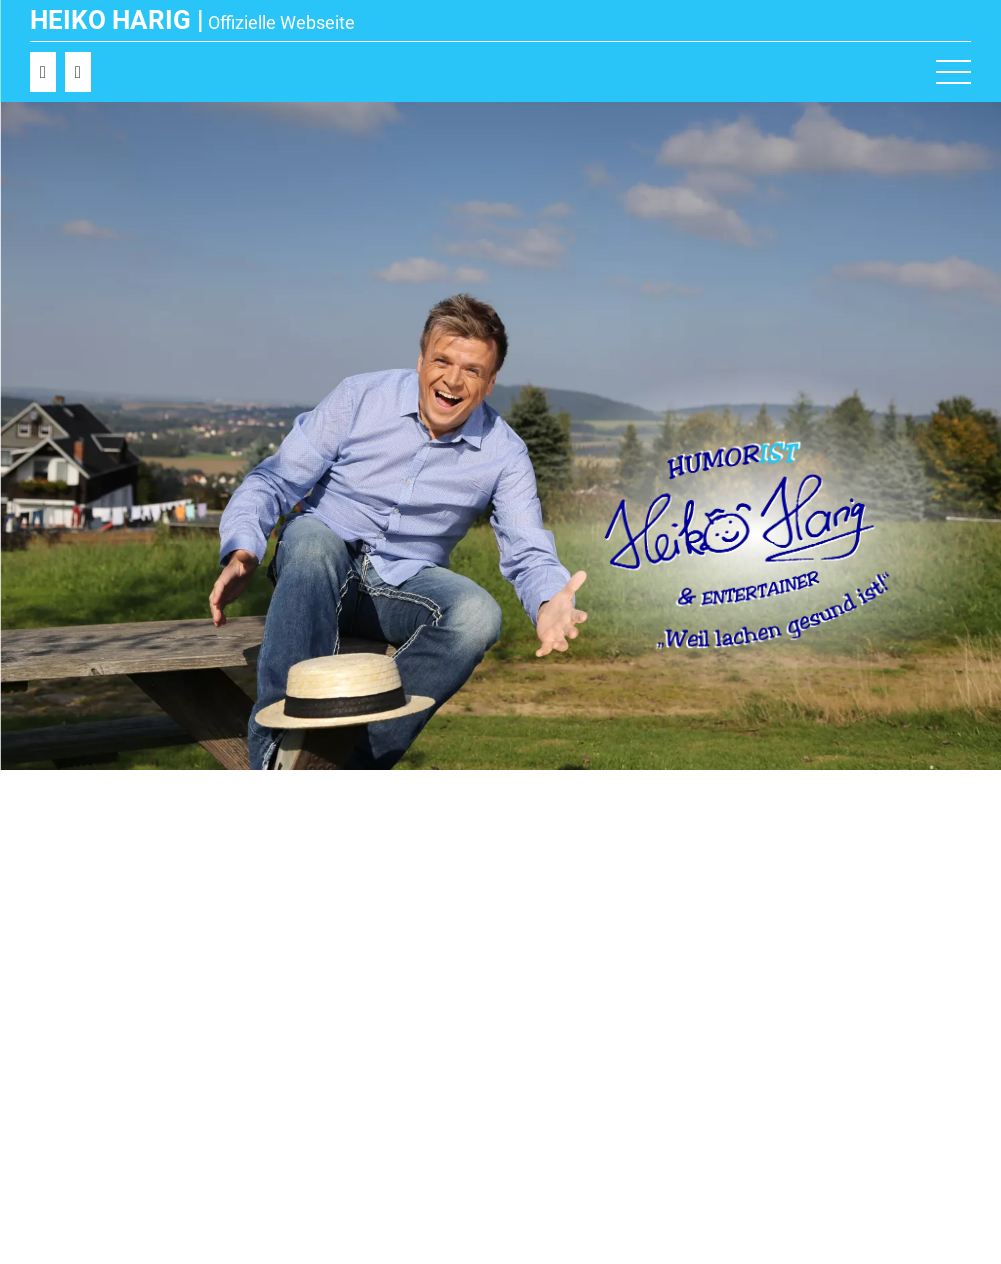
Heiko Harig (110, 20)
